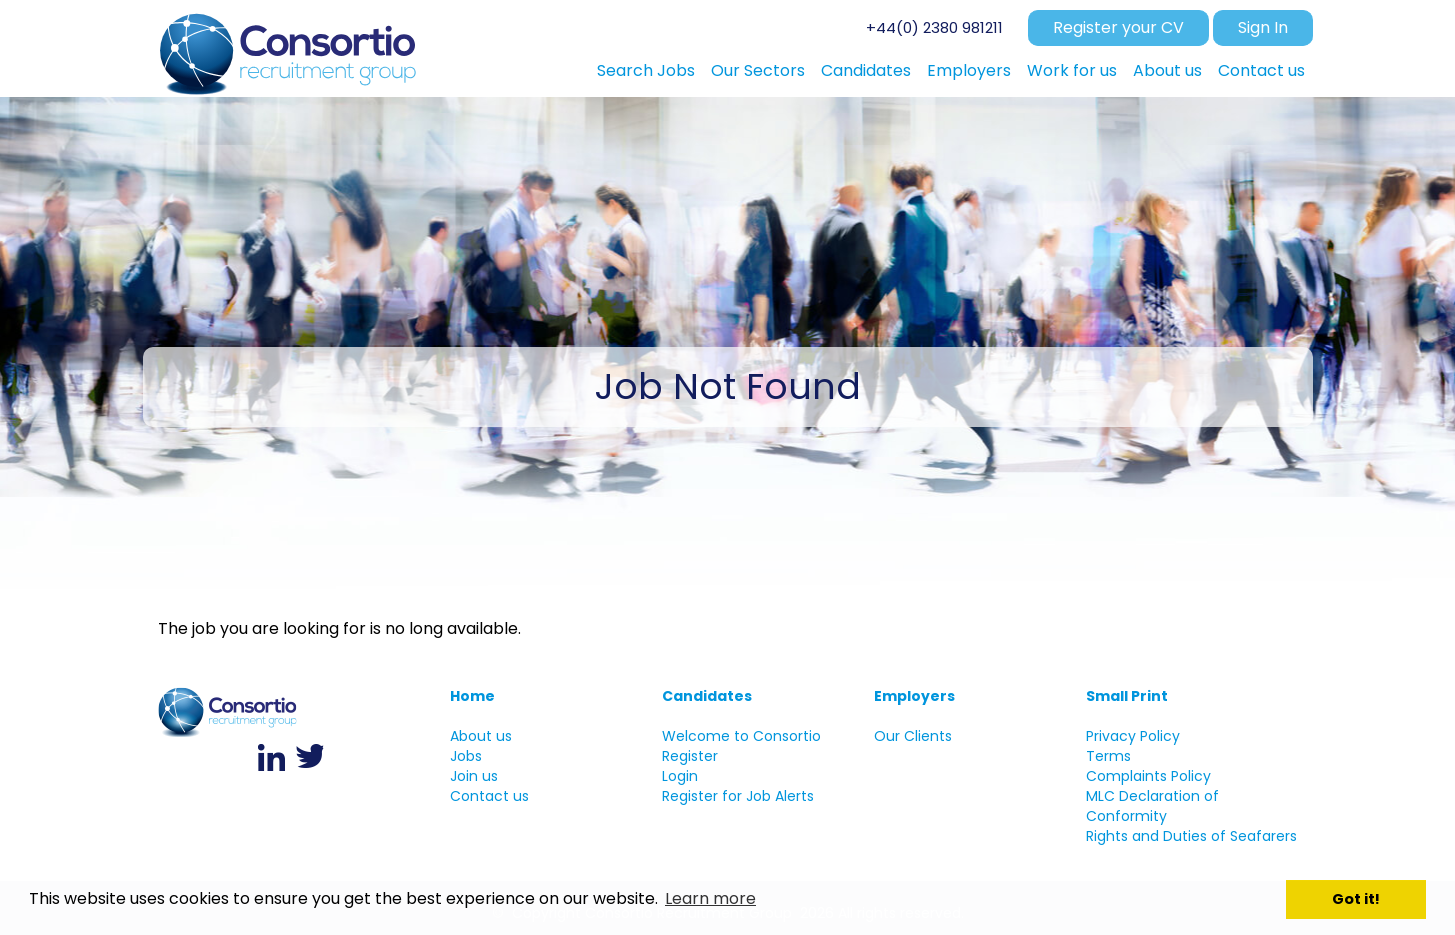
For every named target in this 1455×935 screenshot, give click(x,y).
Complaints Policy (1148, 776)
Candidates (707, 696)
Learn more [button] (710, 898)
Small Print (1127, 696)
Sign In (1263, 27)
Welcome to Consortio (741, 736)
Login (680, 776)
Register (690, 756)
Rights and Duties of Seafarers (1191, 836)
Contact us (489, 796)
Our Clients (913, 736)
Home (472, 696)
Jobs (466, 756)
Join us (474, 776)
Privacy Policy (1133, 736)
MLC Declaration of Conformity (1152, 806)
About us (481, 736)
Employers (914, 696)
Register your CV (1118, 27)
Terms (1108, 756)
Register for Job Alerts (738, 796)
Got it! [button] (1356, 899)
